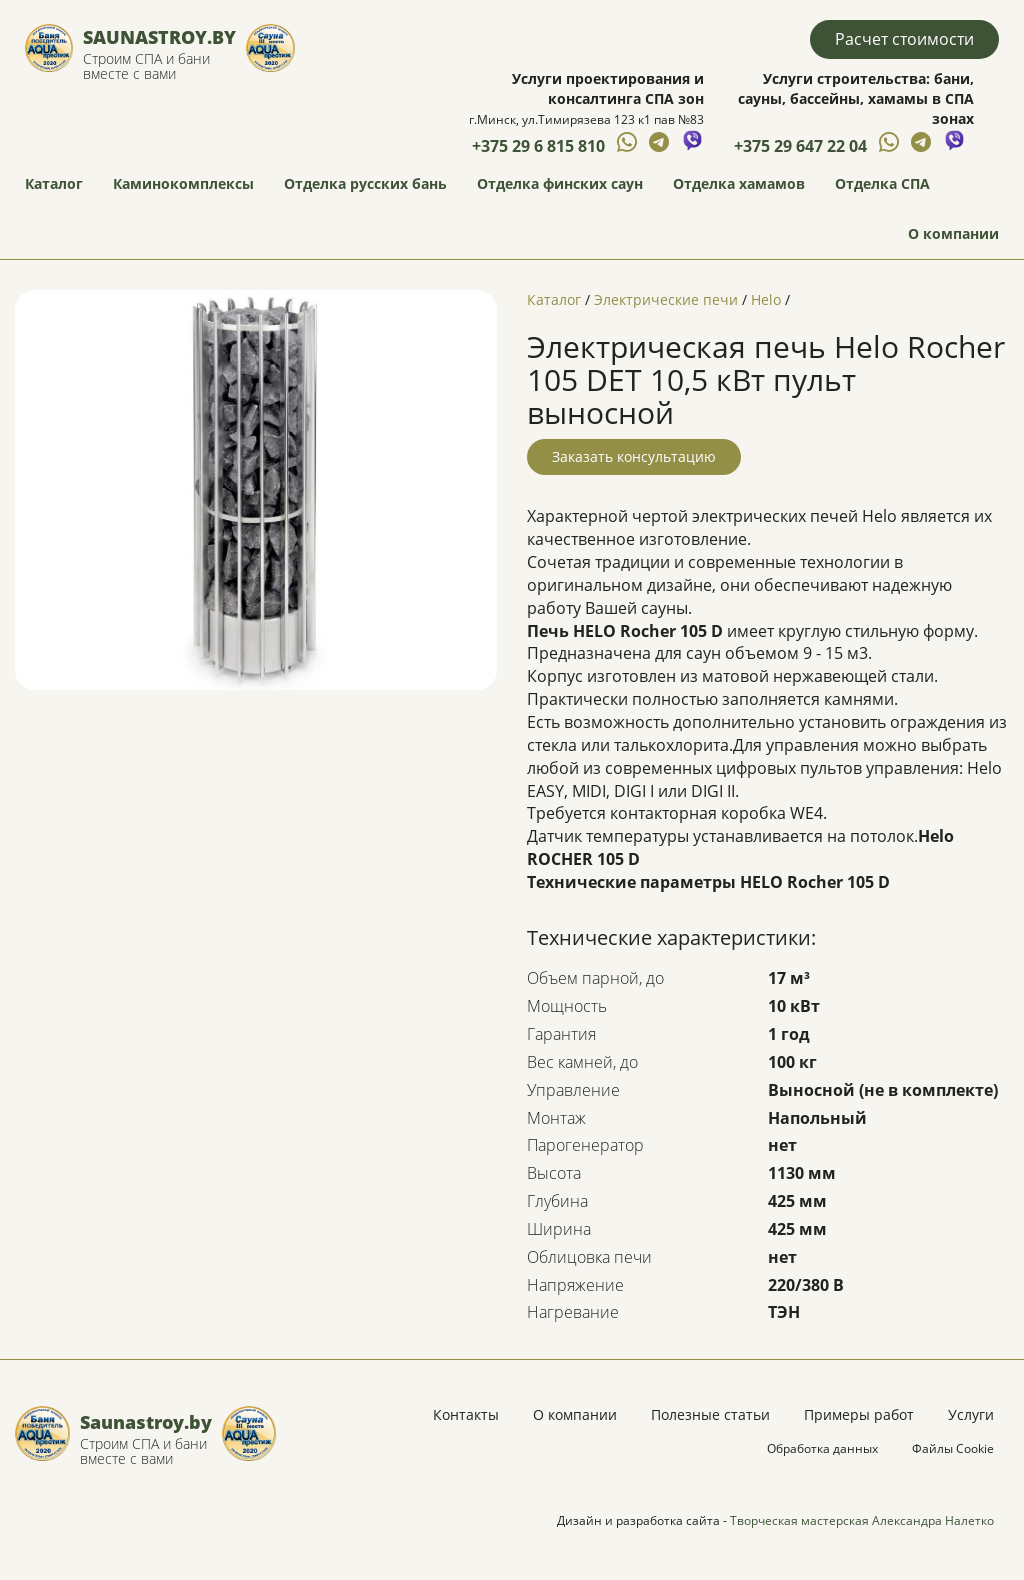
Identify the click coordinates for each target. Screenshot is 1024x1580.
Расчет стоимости (904, 39)
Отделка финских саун (560, 183)
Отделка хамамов (739, 183)
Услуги (971, 1414)
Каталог (54, 183)
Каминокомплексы (183, 183)
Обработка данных (822, 1448)
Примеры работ (859, 1414)
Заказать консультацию (634, 456)
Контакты (466, 1414)
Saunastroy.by (159, 37)
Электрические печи (666, 299)
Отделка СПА (882, 183)
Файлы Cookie (953, 1448)
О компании (953, 233)
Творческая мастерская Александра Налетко (862, 1520)
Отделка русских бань (365, 183)
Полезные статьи (710, 1414)
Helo (766, 299)
